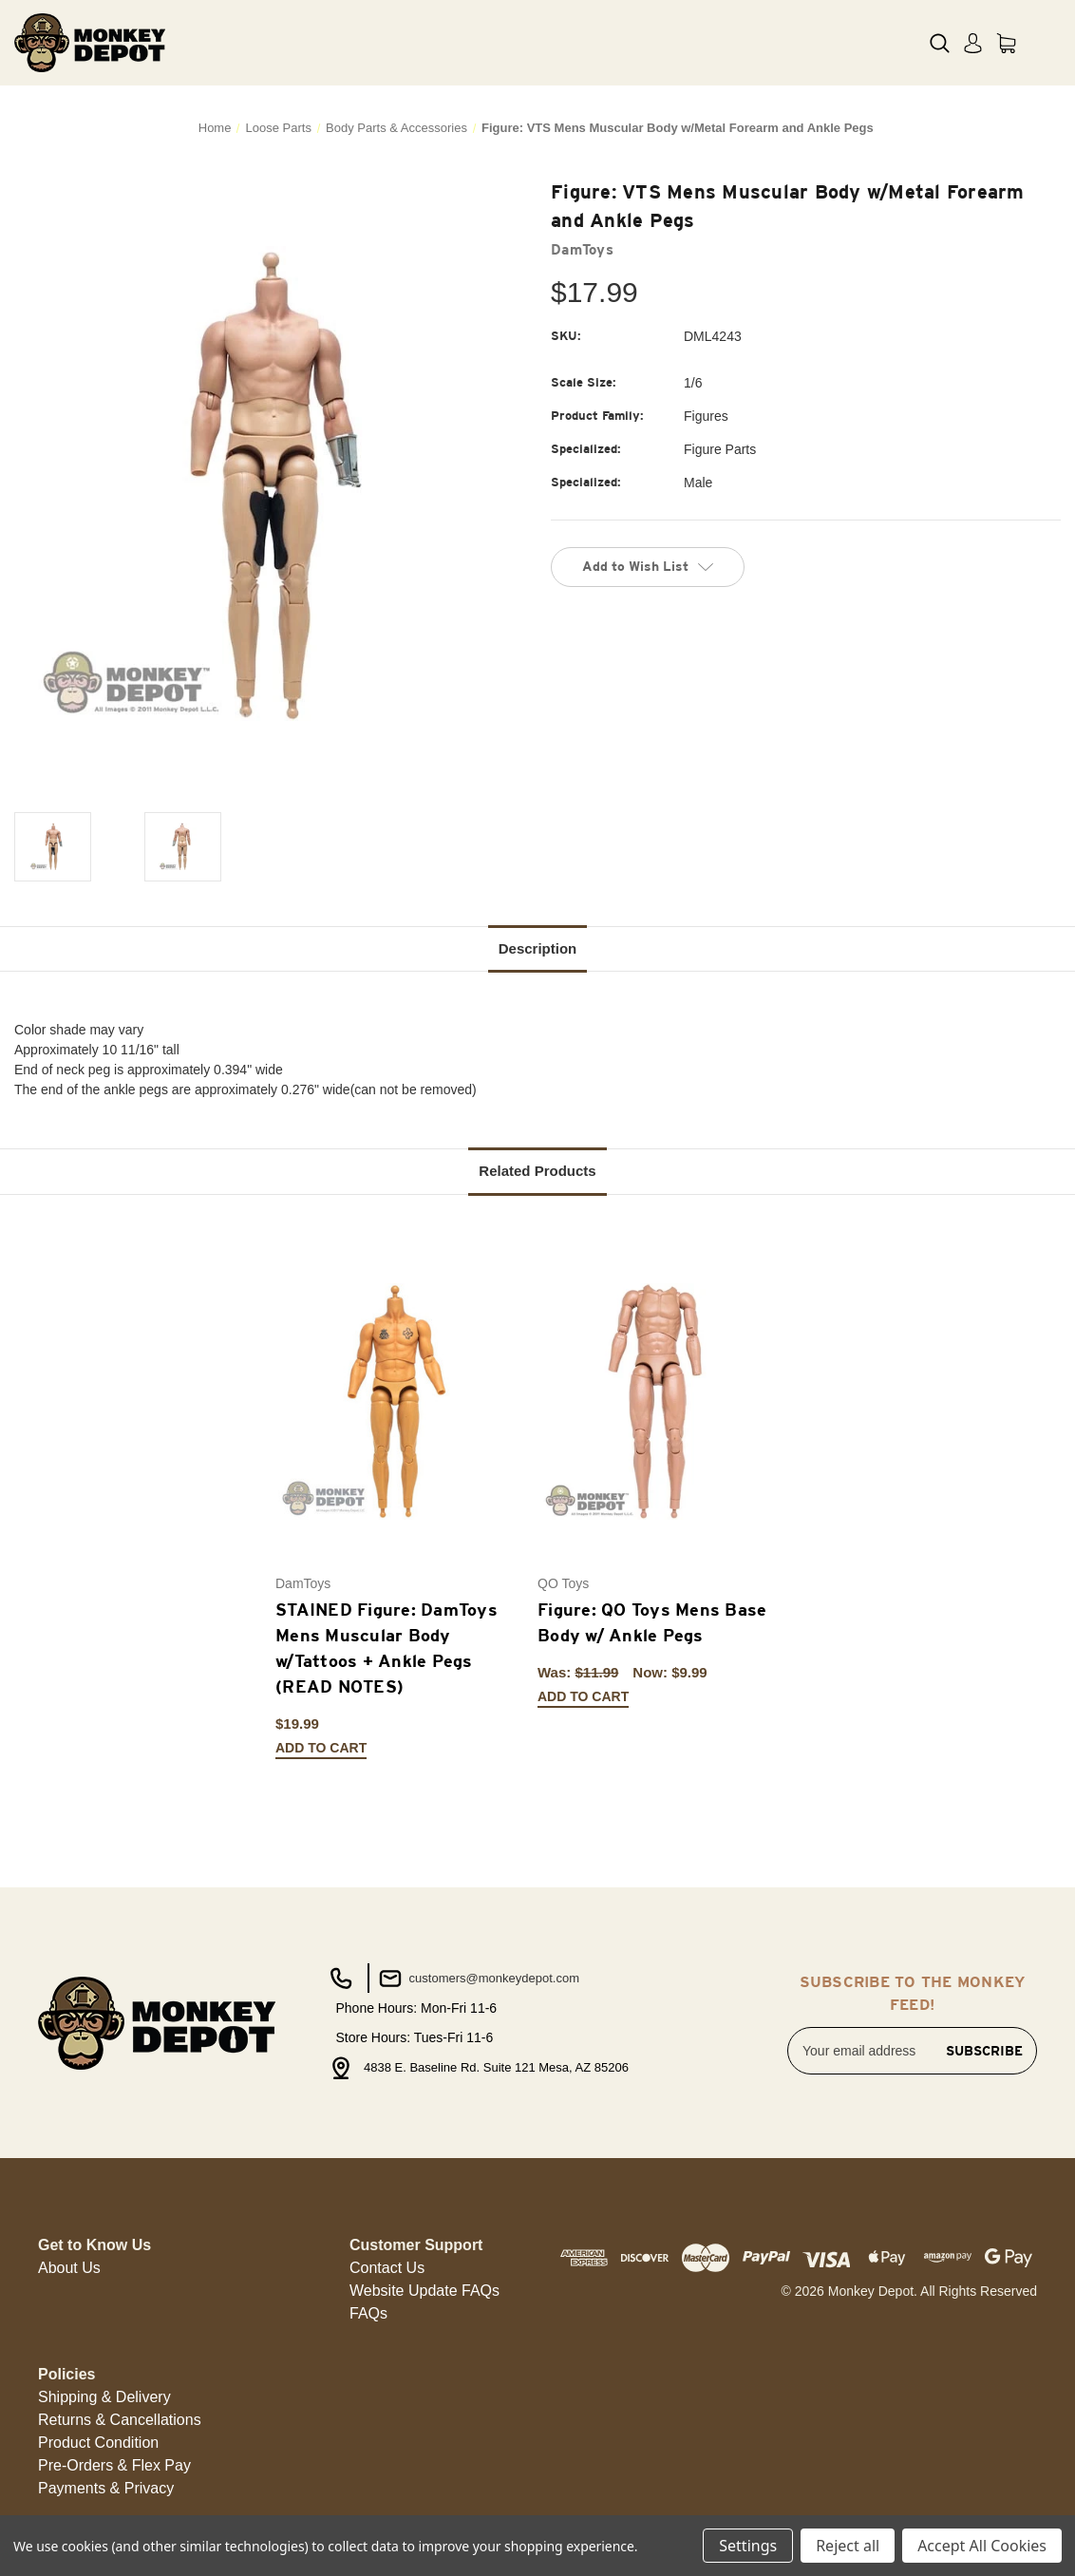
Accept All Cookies (982, 2545)
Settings (748, 2545)
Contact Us (386, 2268)
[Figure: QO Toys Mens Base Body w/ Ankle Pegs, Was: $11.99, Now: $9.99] (658, 1402)
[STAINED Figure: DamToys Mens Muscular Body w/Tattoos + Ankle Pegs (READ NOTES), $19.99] (396, 1402)
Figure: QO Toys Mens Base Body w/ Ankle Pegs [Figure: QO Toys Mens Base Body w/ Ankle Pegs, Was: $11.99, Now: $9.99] (652, 1622)
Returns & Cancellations (119, 2420)
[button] (69, 2268)
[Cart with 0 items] (1006, 43)
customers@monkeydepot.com (477, 1978)
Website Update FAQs (424, 2290)
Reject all (847, 2545)
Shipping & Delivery (104, 2397)
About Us (69, 2268)
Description (538, 948)
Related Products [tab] (537, 1171)
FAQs (368, 2313)
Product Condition (98, 2442)
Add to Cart (321, 1748)
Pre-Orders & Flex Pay (114, 2465)
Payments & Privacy (106, 2488)
